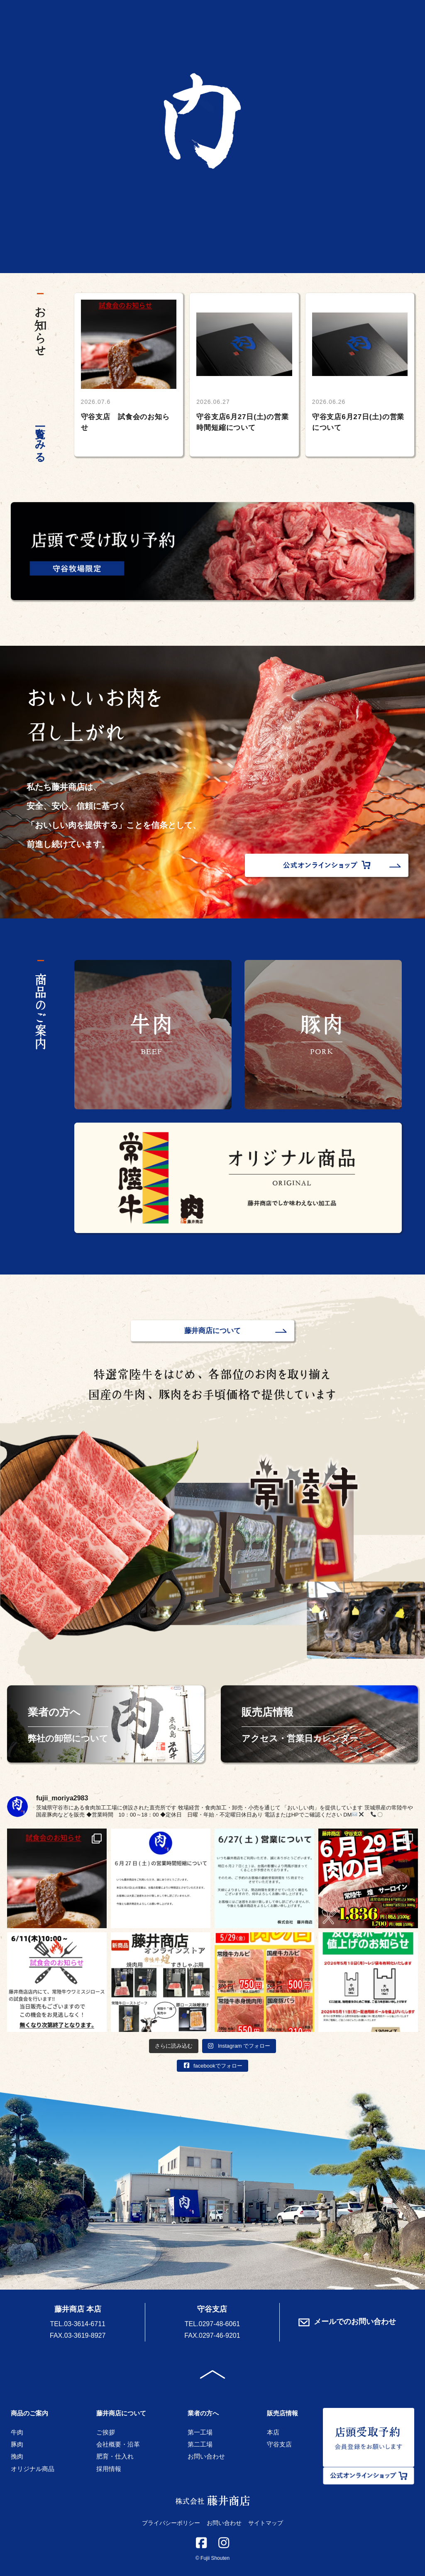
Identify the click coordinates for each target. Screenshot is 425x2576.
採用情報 (108, 2468)
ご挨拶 (105, 2432)
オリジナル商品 (32, 2468)
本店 (273, 2432)
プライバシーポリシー (171, 2523)
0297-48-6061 (219, 2323)
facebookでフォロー (212, 2065)
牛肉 (17, 2432)
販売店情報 (282, 2413)
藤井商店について (212, 1331)
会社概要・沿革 (118, 2444)
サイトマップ (265, 2523)
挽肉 (17, 2456)
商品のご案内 (29, 2413)
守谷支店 (279, 2444)
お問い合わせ (206, 2456)
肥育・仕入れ (115, 2456)
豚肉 (17, 2444)
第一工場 (200, 2432)
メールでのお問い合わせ (347, 2321)
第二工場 (200, 2444)
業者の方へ (203, 2413)
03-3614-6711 (84, 2323)
